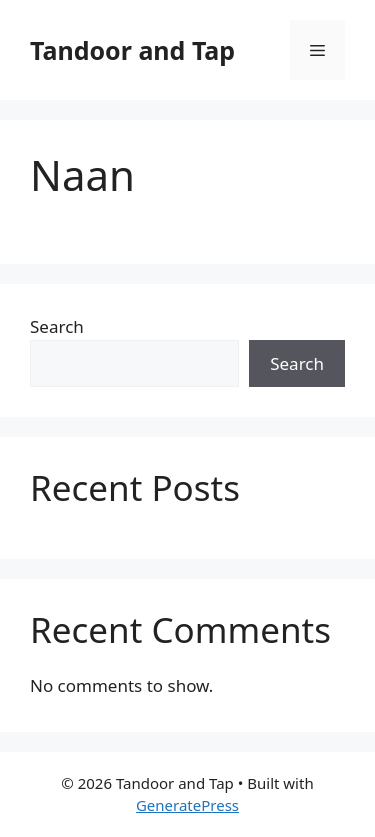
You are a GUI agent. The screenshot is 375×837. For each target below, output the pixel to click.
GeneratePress (187, 805)
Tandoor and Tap (132, 50)
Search (57, 326)
